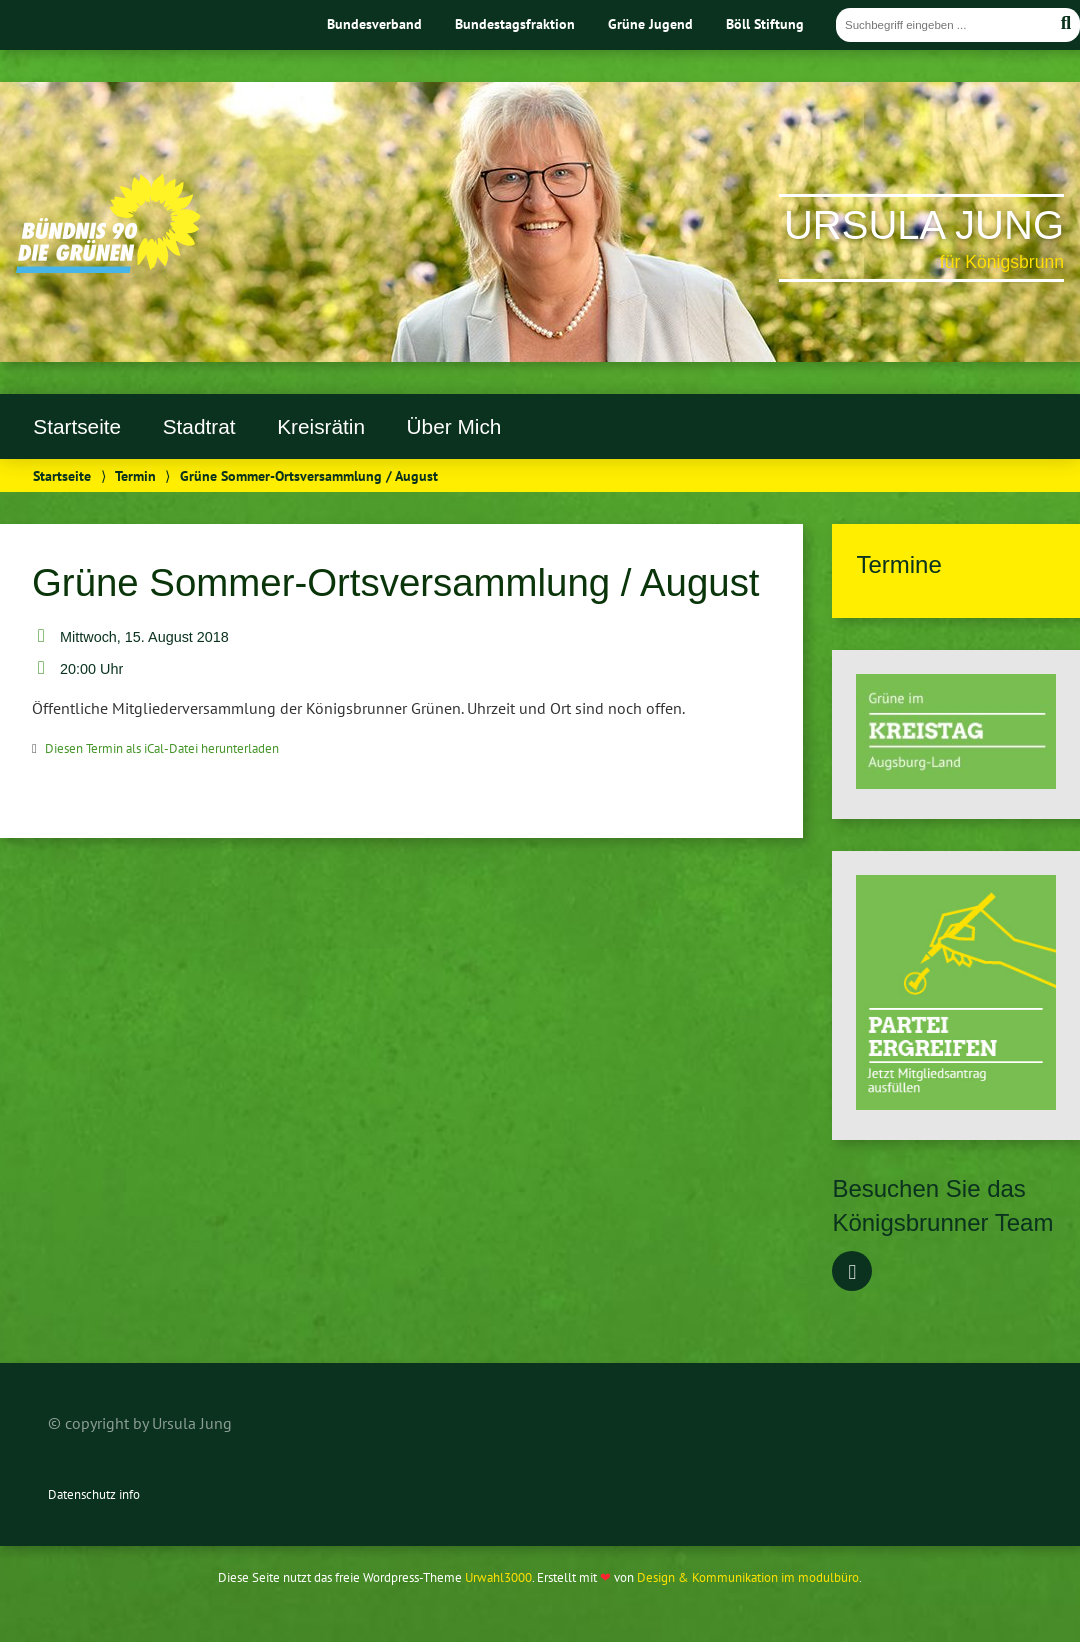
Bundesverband (374, 23)
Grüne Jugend (650, 23)
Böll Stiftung (765, 23)
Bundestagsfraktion (515, 23)
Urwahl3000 (498, 1577)
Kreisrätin (321, 426)
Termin (135, 475)
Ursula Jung (924, 225)
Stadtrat (199, 426)
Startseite (77, 426)
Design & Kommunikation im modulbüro (748, 1577)
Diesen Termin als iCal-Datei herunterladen (162, 748)
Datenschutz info (94, 1494)
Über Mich (454, 426)
